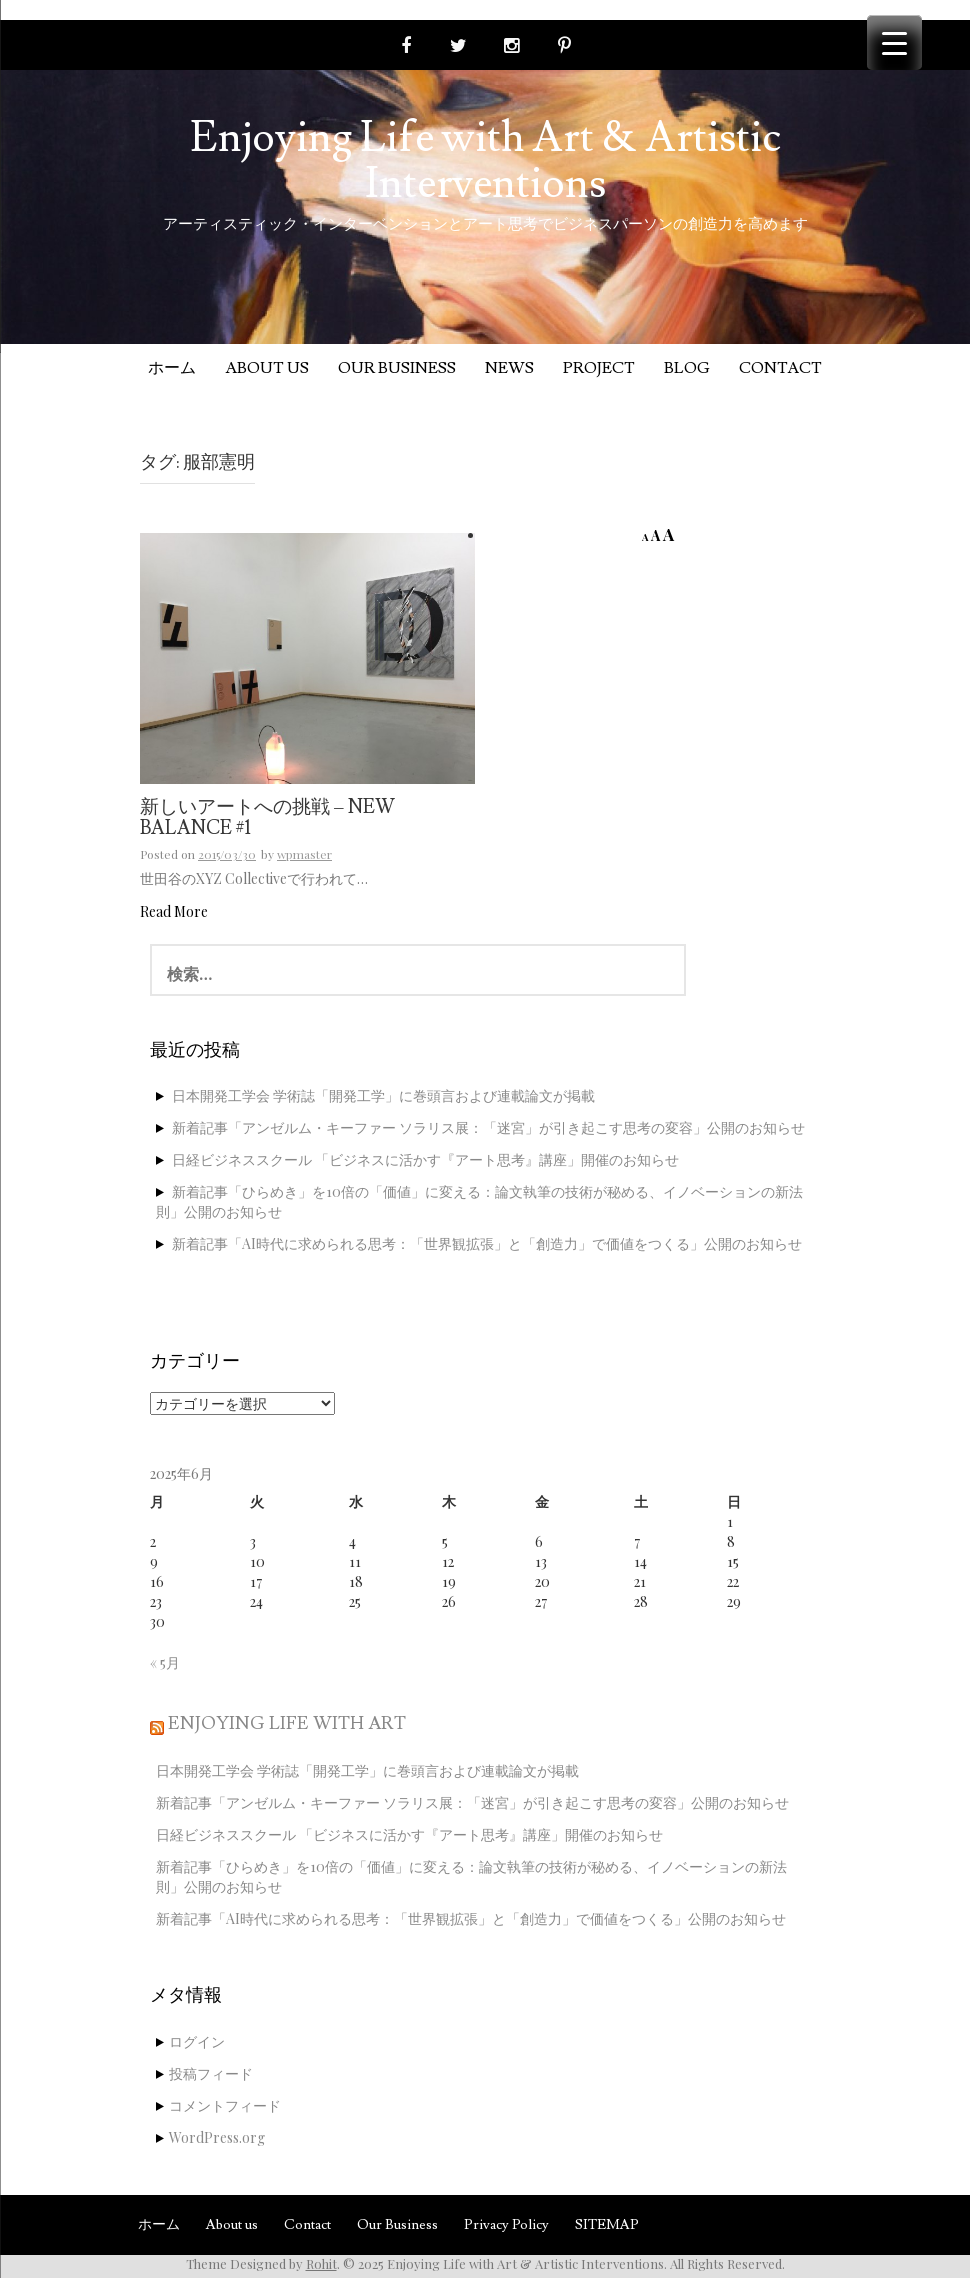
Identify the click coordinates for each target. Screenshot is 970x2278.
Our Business (397, 368)
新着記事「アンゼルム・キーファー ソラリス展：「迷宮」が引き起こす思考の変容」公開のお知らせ (488, 1127)
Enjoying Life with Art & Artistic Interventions (485, 161)
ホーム (172, 368)
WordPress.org (217, 2137)
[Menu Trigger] (894, 42)
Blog (687, 368)
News (509, 368)
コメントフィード (225, 2105)
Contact (780, 368)
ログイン (197, 2041)
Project (599, 368)
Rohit (321, 2263)
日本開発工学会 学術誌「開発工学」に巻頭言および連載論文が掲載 (383, 1095)
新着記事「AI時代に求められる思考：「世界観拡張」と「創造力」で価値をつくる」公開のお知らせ (487, 1243)
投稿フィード (211, 2073)
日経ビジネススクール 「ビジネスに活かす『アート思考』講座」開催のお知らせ (425, 1159)
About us (267, 368)
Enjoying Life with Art (287, 1723)
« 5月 (165, 1662)
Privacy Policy (506, 2225)
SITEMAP (607, 2225)
